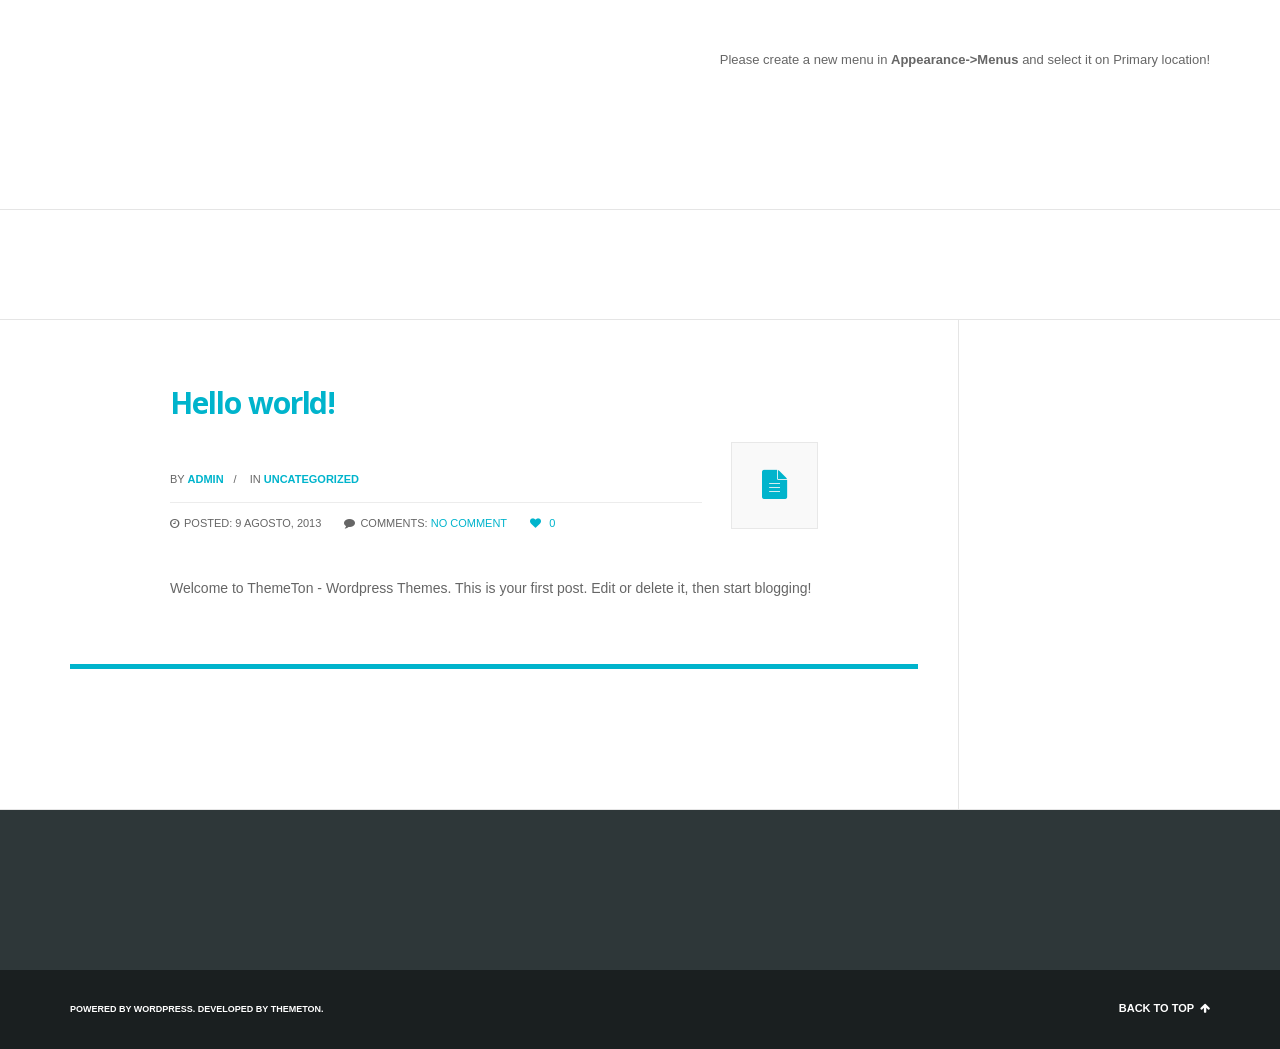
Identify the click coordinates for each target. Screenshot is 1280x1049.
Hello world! (252, 402)
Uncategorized (311, 479)
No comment (469, 523)
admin (206, 479)
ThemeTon (296, 1009)
